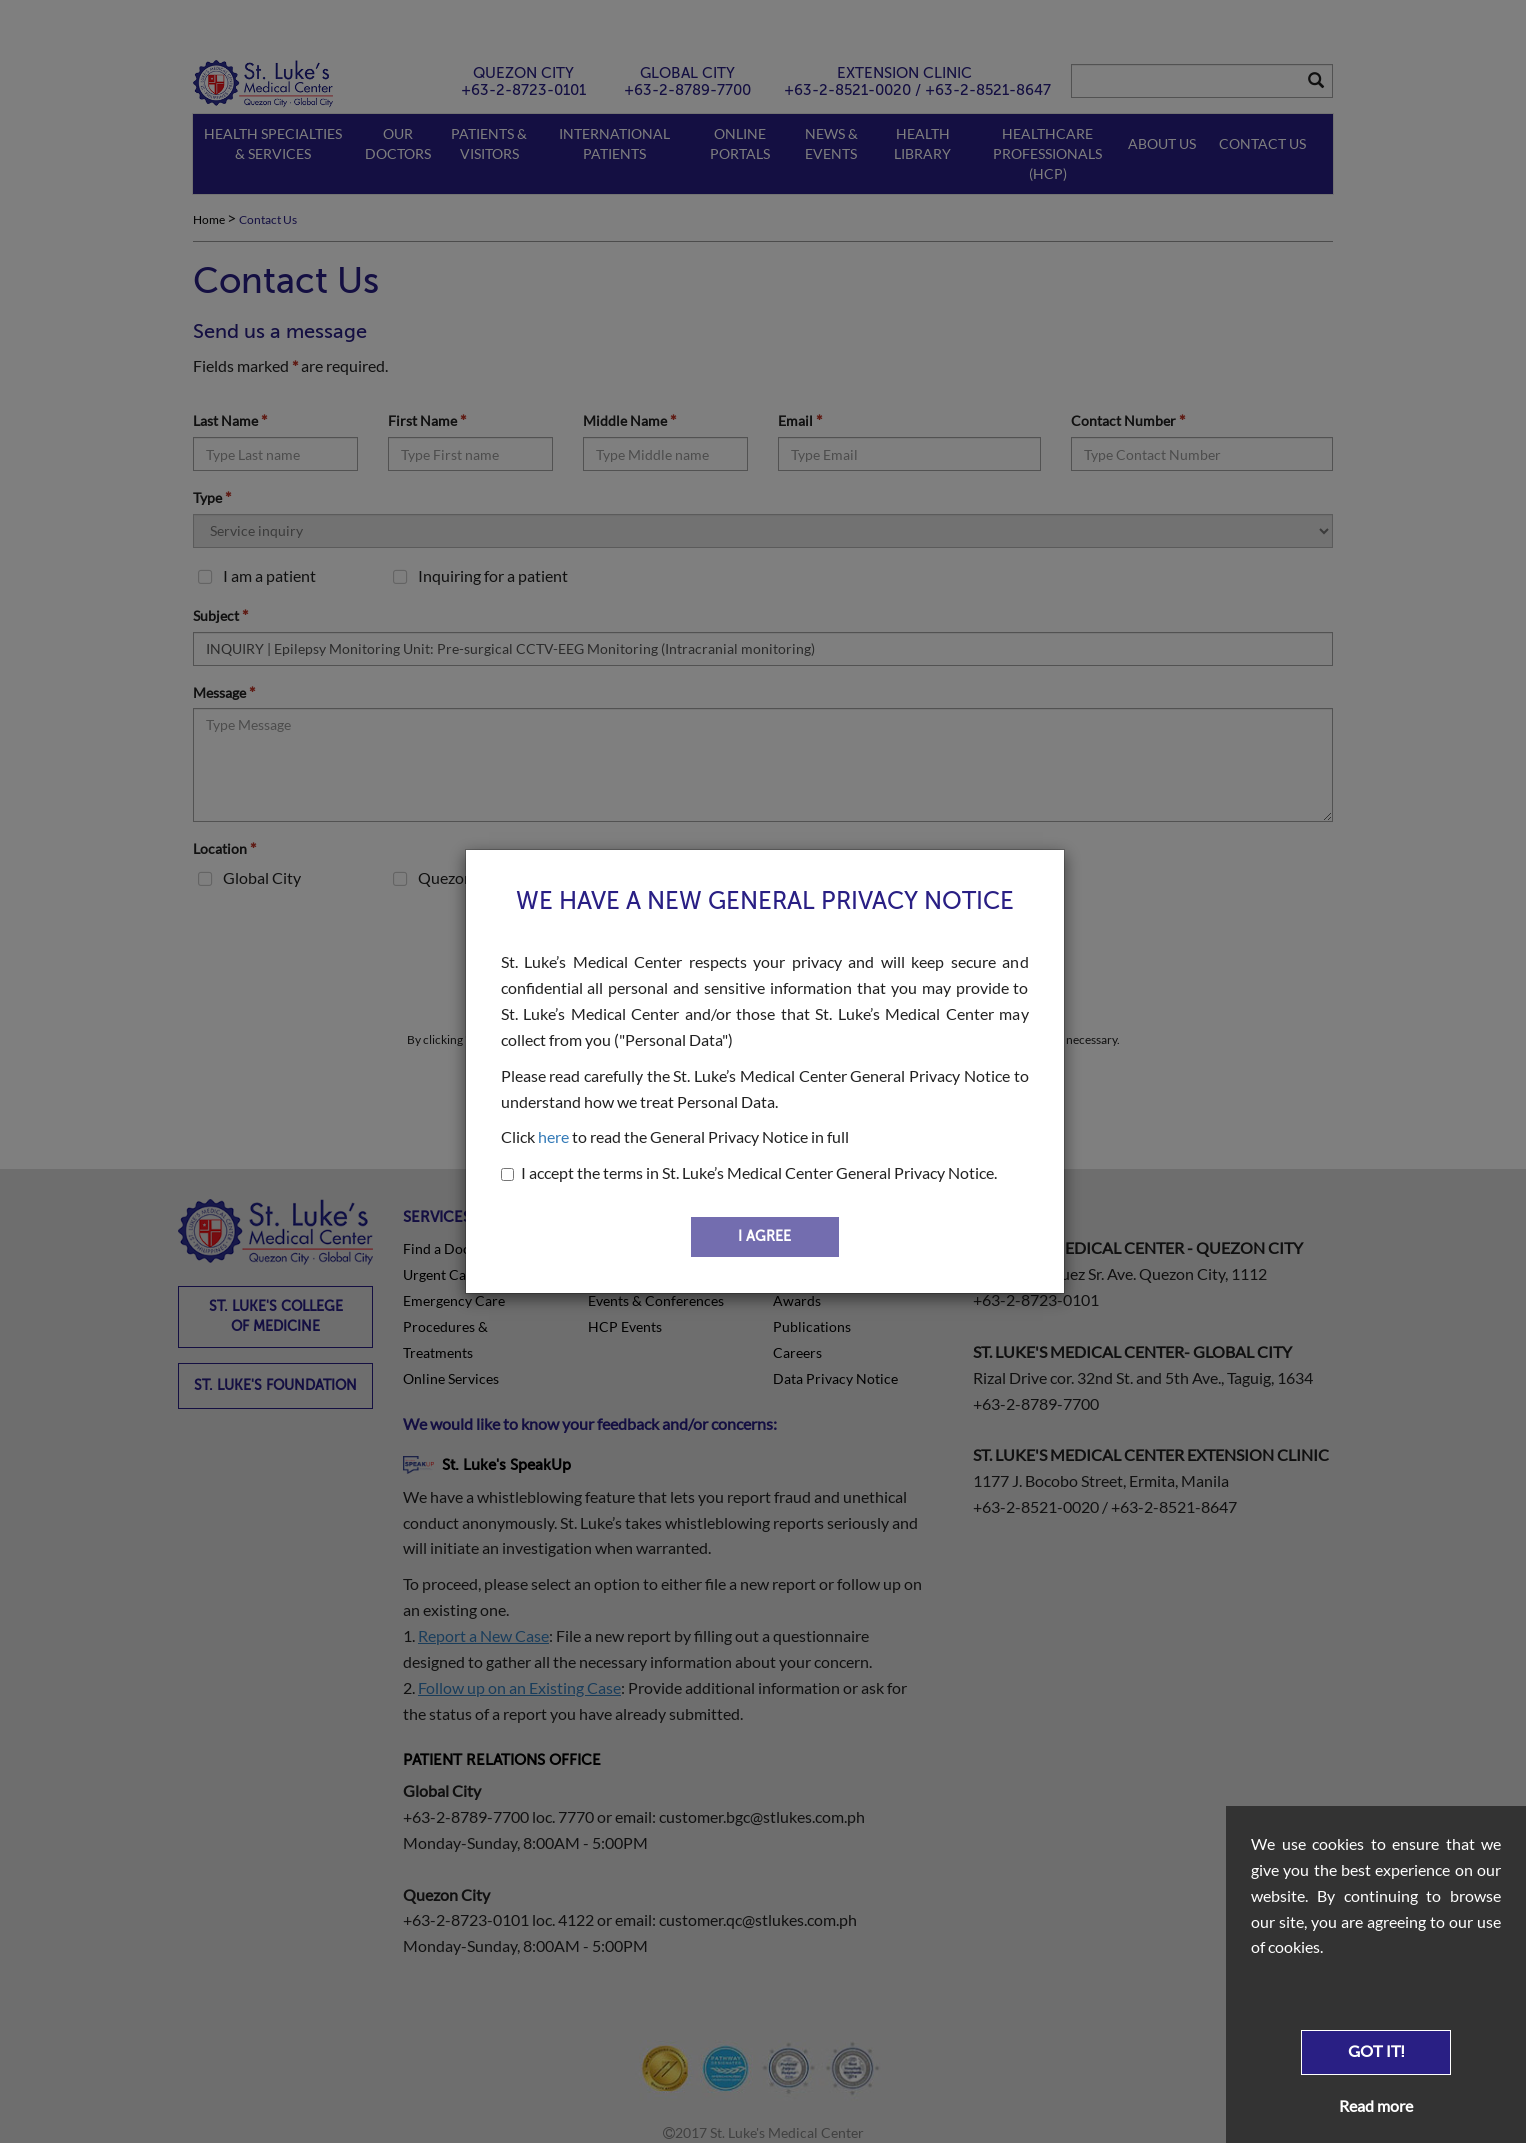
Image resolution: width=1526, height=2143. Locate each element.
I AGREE (764, 1236)
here (553, 1136)
